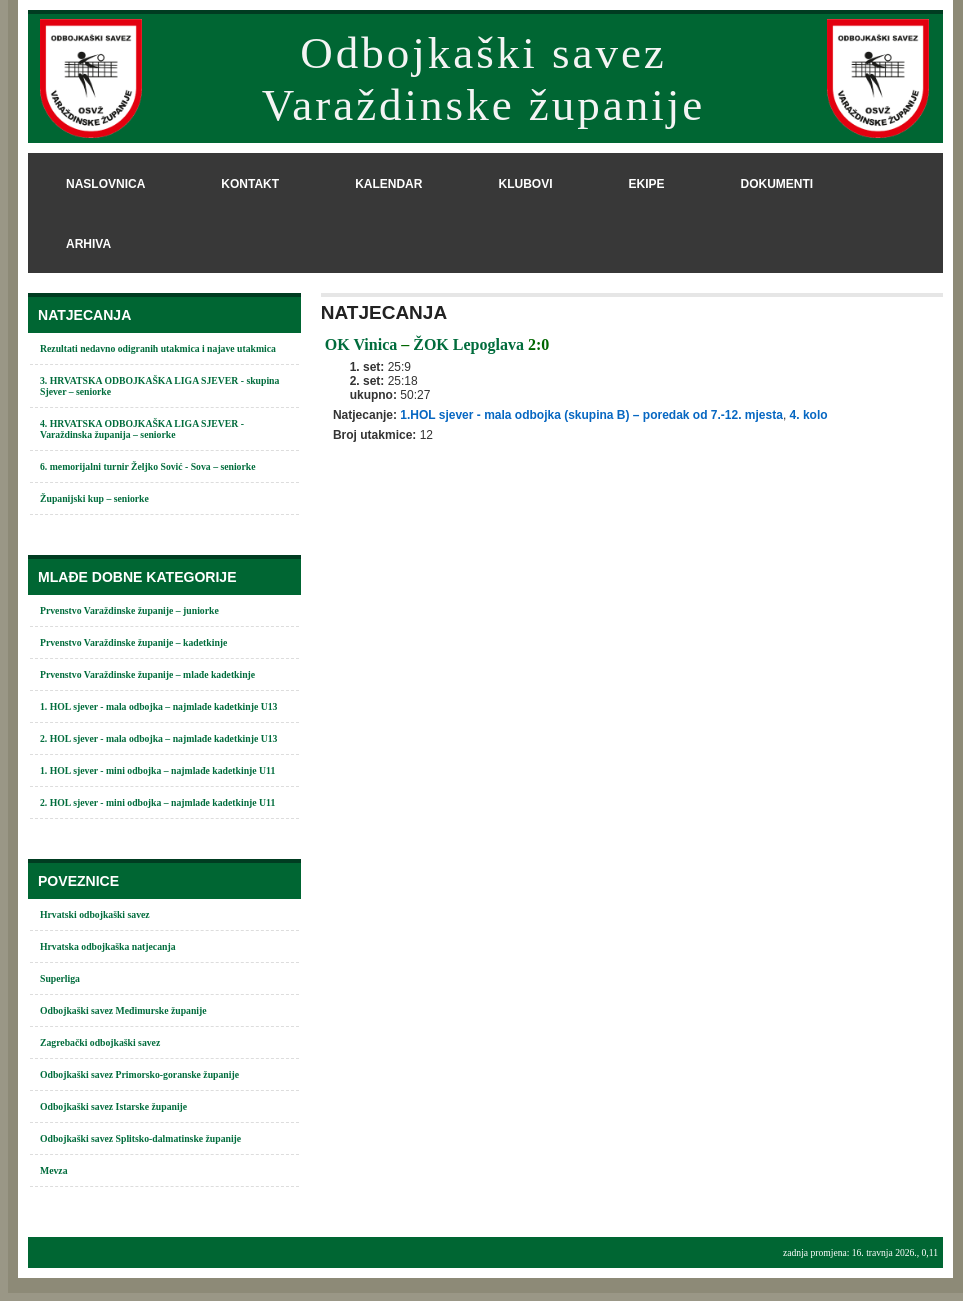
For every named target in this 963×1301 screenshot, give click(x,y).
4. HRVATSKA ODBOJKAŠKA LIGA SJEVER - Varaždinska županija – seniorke (142, 429)
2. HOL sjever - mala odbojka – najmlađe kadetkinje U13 (158, 738)
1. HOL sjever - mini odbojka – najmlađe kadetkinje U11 (157, 770)
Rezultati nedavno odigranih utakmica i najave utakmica (158, 348)
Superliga (60, 978)
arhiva (88, 244)
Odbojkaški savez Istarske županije (113, 1106)
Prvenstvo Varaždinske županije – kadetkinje (133, 642)
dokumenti (776, 184)
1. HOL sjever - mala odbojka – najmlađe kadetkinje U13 (158, 706)
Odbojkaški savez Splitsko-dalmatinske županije (140, 1138)
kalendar (388, 184)
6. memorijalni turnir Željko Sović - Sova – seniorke (148, 466)
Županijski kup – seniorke (94, 498)
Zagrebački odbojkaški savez (100, 1042)
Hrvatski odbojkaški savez (95, 914)
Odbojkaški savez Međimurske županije (123, 1010)
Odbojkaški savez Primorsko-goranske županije (139, 1074)
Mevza (54, 1170)
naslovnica (105, 184)
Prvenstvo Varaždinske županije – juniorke (129, 610)
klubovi (525, 184)
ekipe (646, 184)
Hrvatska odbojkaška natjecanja (108, 946)
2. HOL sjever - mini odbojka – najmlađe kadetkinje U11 (157, 802)
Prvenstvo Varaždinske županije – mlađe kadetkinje (147, 674)
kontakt (250, 184)
